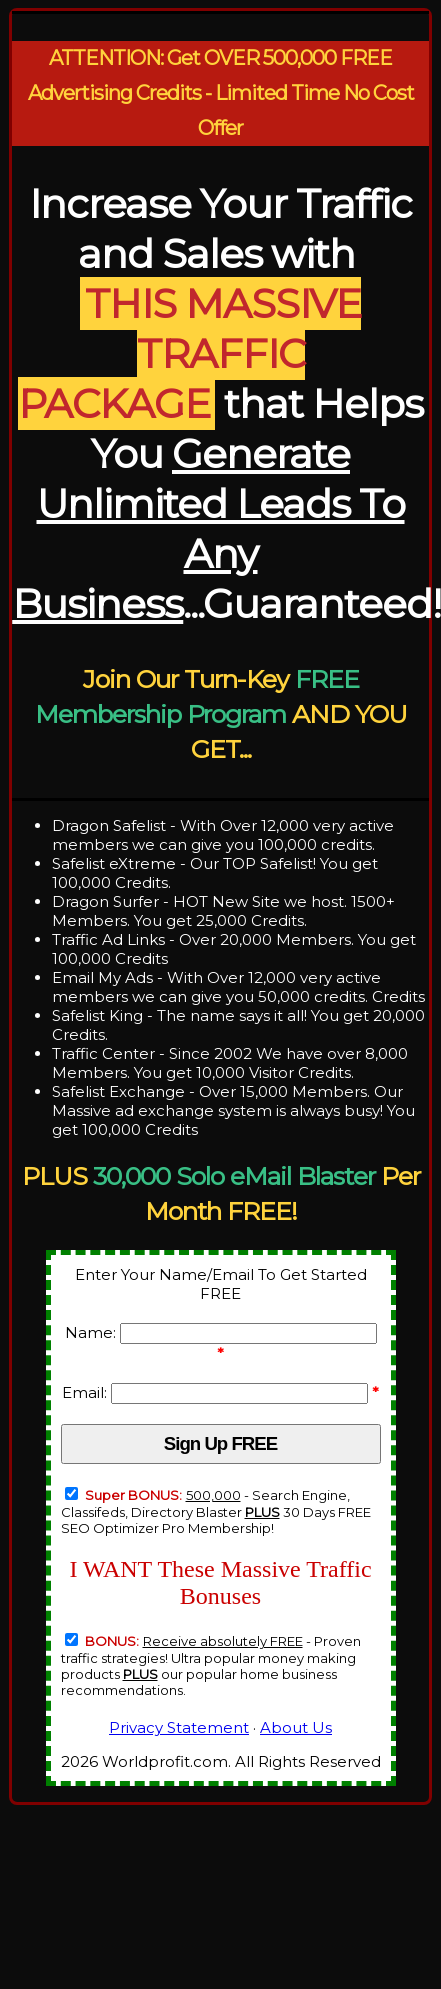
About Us (296, 1727)
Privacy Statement (179, 1727)
